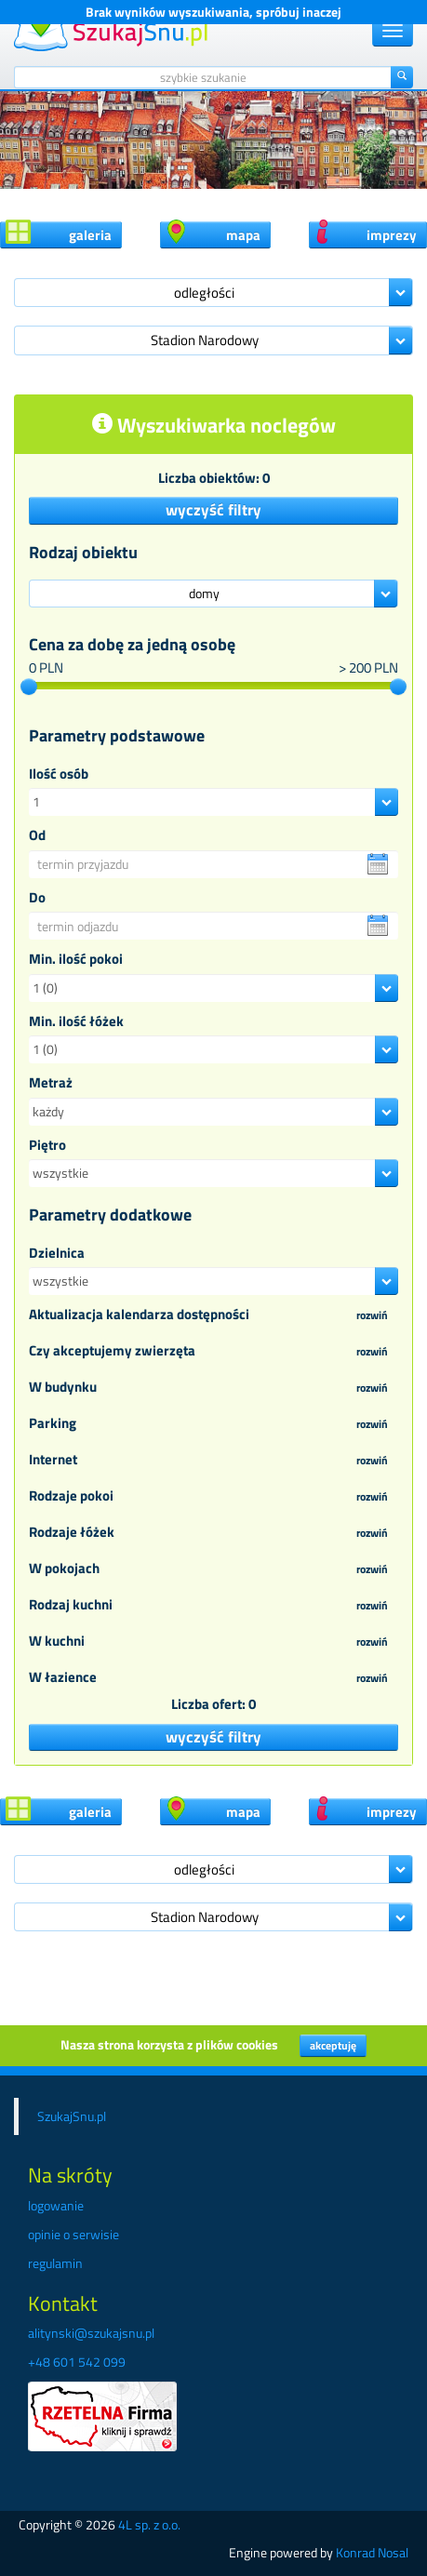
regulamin (55, 2263)
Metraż (51, 1082)
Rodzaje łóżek (213, 1533)
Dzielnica (57, 1252)
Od (37, 835)
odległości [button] (204, 292)
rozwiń (372, 1315)
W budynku (213, 1388)
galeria (59, 233)
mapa (213, 233)
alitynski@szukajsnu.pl (91, 2332)
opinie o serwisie (73, 2234)
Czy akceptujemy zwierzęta (213, 1352)
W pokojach (213, 1569)
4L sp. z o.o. (149, 2524)
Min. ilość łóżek (76, 1021)
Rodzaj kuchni (213, 1606)
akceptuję (333, 2045)
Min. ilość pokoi (76, 958)
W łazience (213, 1678)
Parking (213, 1424)
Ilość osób (58, 773)
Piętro (47, 1145)
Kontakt (63, 2303)
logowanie (56, 2205)
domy (204, 593)
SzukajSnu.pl (71, 2116)
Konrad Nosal (372, 2552)
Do (37, 897)
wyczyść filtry (213, 510)
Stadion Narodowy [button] (205, 340)
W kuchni (213, 1642)
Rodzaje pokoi (213, 1497)
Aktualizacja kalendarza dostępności (213, 1315)
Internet (213, 1460)
